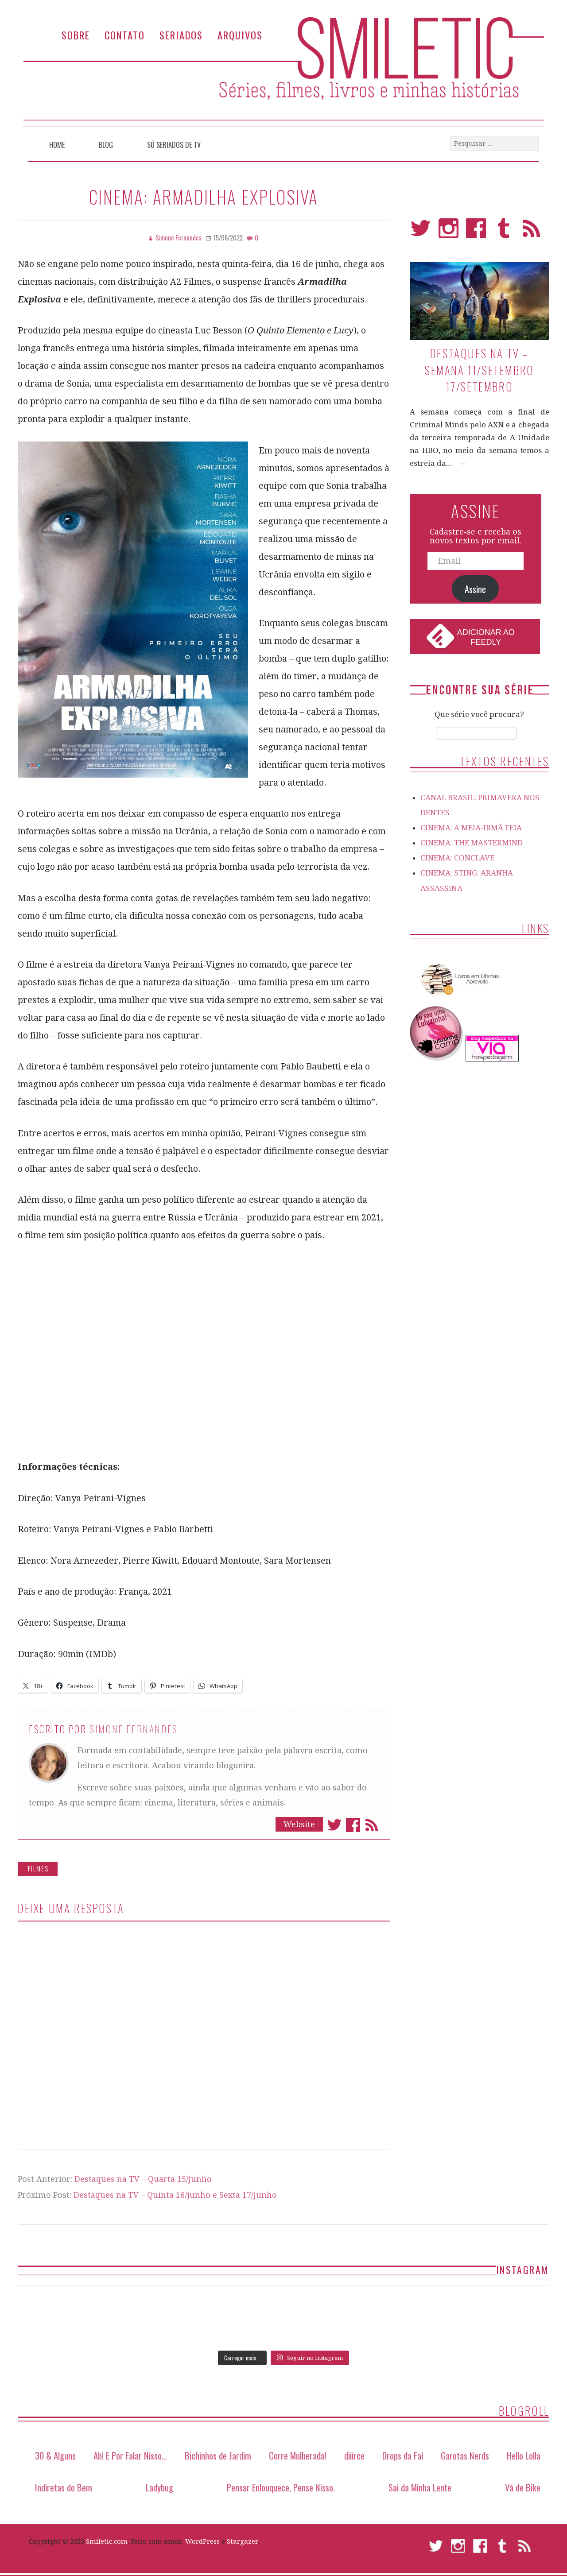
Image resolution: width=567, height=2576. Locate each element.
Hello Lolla (523, 2455)
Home (57, 144)
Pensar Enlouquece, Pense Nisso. (281, 2487)
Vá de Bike (522, 2487)
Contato (125, 34)
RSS (531, 232)
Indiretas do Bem (63, 2487)
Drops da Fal (402, 2455)
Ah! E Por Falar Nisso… (130, 2455)
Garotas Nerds (465, 2455)
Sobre (76, 34)
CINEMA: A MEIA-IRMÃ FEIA (471, 827)
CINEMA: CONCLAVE (457, 857)
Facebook (353, 1825)
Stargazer (242, 2541)
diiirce (354, 2455)
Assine (475, 589)
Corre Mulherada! (297, 2455)
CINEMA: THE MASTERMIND (471, 842)
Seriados (181, 34)
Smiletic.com (107, 2541)
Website (299, 1824)
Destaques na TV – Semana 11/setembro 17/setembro (479, 370)
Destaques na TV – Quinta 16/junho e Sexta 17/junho (175, 2195)
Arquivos (240, 34)
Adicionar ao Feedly (486, 637)
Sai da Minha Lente (419, 2487)
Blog (106, 144)
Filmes (38, 1868)
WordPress (202, 2541)
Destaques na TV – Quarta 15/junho (143, 2179)
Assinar (372, 1825)
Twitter (334, 1825)
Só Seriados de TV (174, 144)
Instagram (448, 232)
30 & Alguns (55, 2455)
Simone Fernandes (133, 1729)
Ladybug (159, 2487)
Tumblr (504, 232)
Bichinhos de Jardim (218, 2455)
